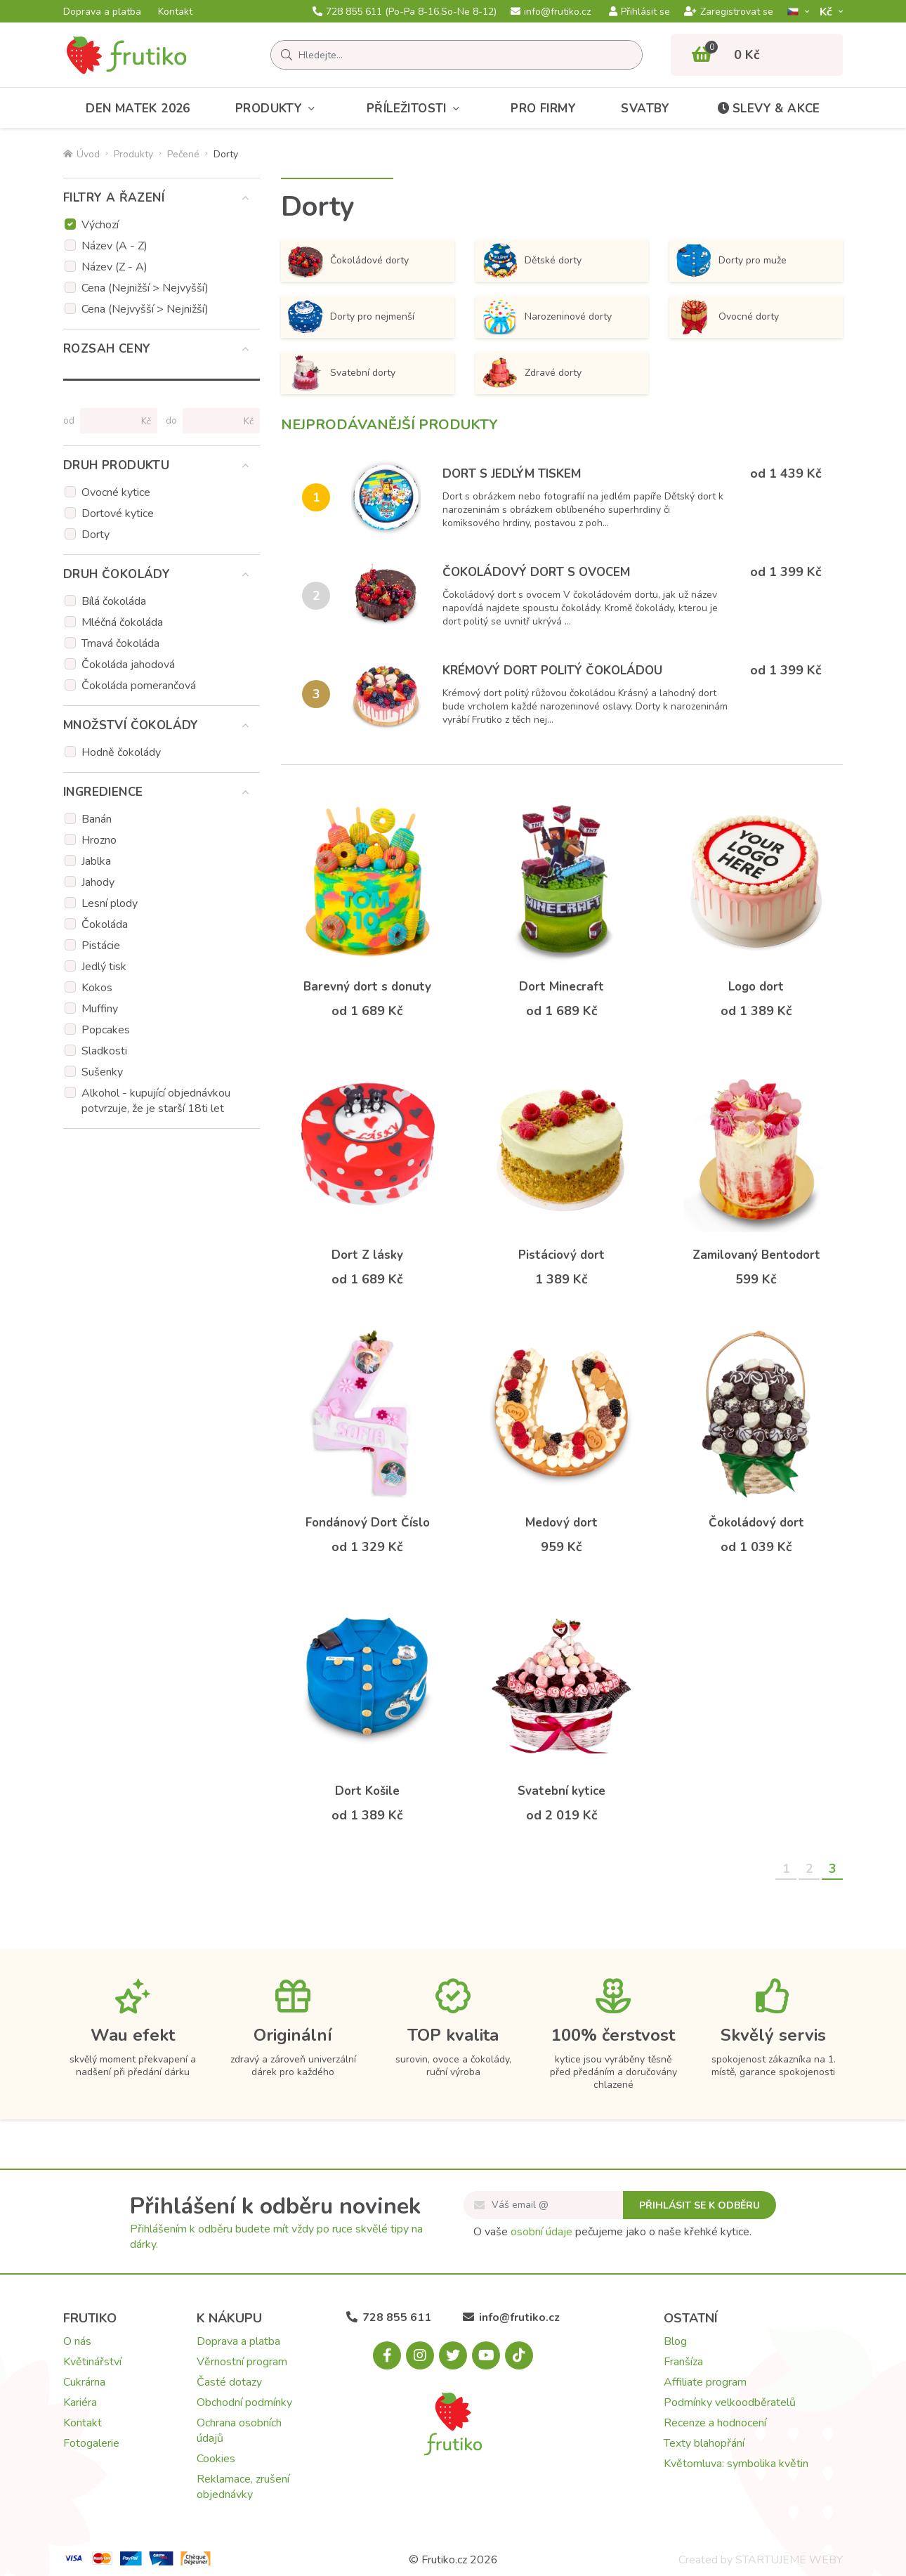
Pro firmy (543, 108)
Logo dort (756, 987)
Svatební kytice (561, 1791)
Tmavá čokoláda (120, 643)
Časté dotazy (229, 2382)
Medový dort (561, 1523)
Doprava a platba (102, 12)
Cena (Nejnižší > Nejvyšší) (145, 288)
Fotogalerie (91, 2443)
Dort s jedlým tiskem (511, 474)
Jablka (96, 861)
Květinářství (92, 2361)
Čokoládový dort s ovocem (536, 572)
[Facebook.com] (387, 2355)
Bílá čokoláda (113, 601)
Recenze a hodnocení (715, 2423)
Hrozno (99, 840)
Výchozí (100, 225)
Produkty (278, 108)
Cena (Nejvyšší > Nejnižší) (145, 309)
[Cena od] (112, 420)
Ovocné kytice (115, 492)
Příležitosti (416, 108)
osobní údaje (541, 2232)
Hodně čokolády (121, 752)
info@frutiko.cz (551, 12)
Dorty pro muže (731, 260)
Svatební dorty (341, 373)
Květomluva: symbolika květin (736, 2463)
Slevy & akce (767, 108)
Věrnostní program (242, 2361)
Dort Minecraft (561, 987)
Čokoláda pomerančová (138, 685)
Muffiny (99, 1008)
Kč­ (827, 11)
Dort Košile (367, 1791)
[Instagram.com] (420, 2355)
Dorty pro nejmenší (351, 316)
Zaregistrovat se (728, 12)
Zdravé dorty (532, 373)
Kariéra (80, 2402)
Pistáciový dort (561, 1255)
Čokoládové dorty (348, 260)
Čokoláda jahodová (128, 664)
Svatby (645, 108)
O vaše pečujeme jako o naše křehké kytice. (612, 2232)
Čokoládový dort (756, 1523)
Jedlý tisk (103, 966)
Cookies (216, 2458)
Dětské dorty (532, 260)
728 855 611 (405, 12)
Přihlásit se (639, 12)
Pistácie (100, 945)
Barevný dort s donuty (367, 987)
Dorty (95, 534)
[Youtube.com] (486, 2355)
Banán (96, 819)
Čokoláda (104, 924)
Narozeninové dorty (547, 316)
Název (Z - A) (114, 267)
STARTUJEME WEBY (789, 2560)
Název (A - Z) (114, 246)
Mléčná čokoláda (122, 622)
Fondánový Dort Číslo (368, 1523)
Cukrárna (84, 2382)
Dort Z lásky (367, 1255)
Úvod (81, 154)
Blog (675, 2341)
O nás (77, 2341)
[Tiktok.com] (519, 2355)
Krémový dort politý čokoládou (552, 670)
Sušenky (102, 1072)
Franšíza (683, 2361)
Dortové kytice (117, 513)
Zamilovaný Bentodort (756, 1255)
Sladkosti (104, 1051)
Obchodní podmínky (244, 2402)
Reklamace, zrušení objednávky (243, 2486)
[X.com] (453, 2355)
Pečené (183, 154)
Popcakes (105, 1030)
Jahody (97, 882)
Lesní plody (109, 903)
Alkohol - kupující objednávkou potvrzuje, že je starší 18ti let (155, 1100)
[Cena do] (215, 420)
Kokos (96, 987)
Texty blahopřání (704, 2443)
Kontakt (175, 12)
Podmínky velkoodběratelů (730, 2402)
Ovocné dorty (727, 316)
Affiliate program (705, 2382)
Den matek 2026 (138, 108)
